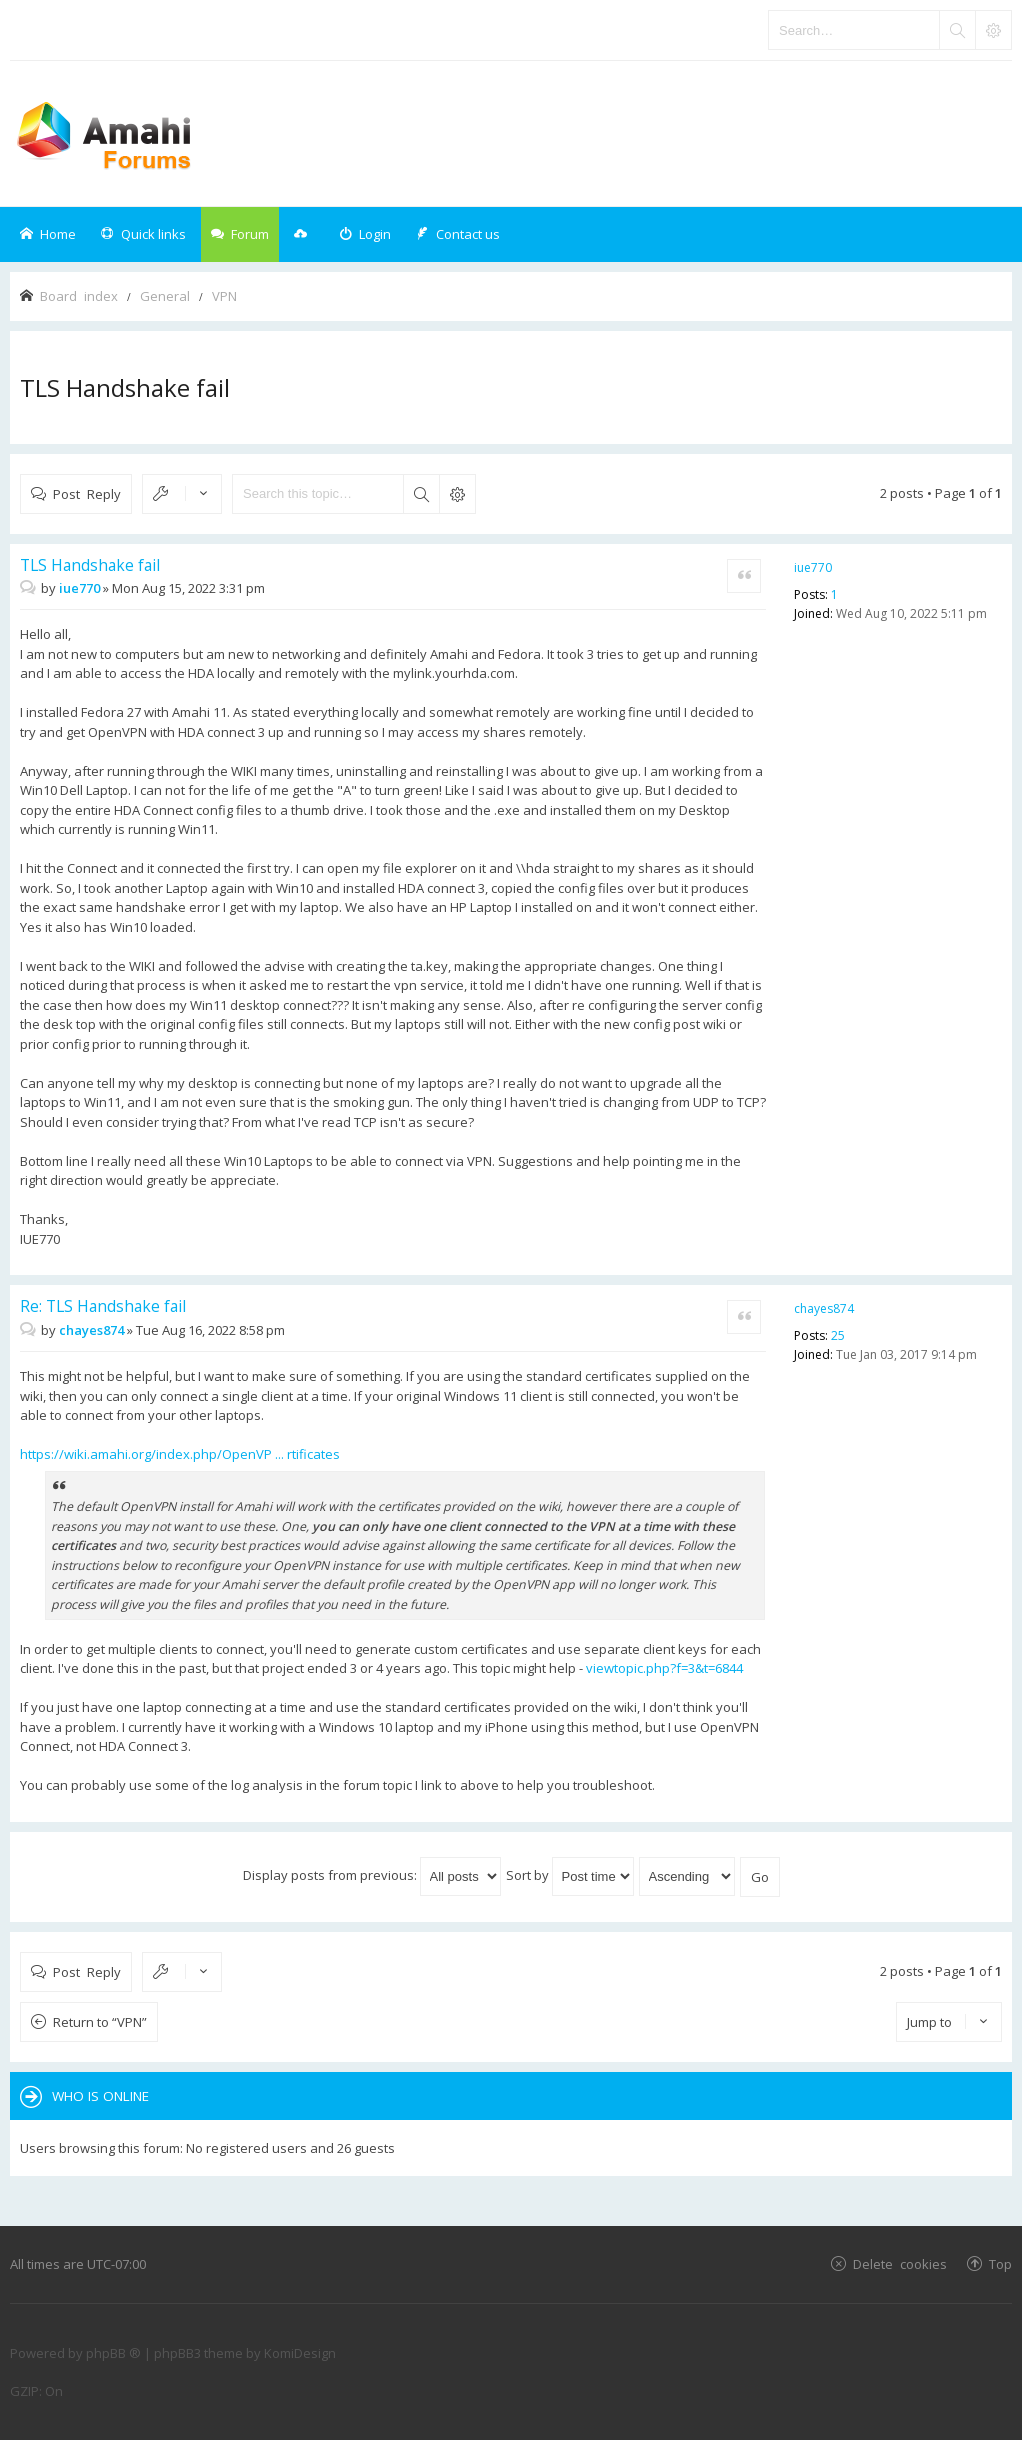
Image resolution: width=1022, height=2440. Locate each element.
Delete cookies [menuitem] (900, 2263)
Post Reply (87, 493)
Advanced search (457, 494)
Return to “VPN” (100, 2022)
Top (1000, 2263)
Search (421, 494)
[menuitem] (365, 234)
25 (838, 1335)
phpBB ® (113, 2353)
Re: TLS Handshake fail (103, 1306)
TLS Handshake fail (125, 387)
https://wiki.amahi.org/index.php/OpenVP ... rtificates (180, 1454)
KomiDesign (300, 2353)
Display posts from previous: (372, 1875)
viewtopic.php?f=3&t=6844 (664, 1668)
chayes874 (824, 1308)
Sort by (570, 1875)
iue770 (813, 567)
